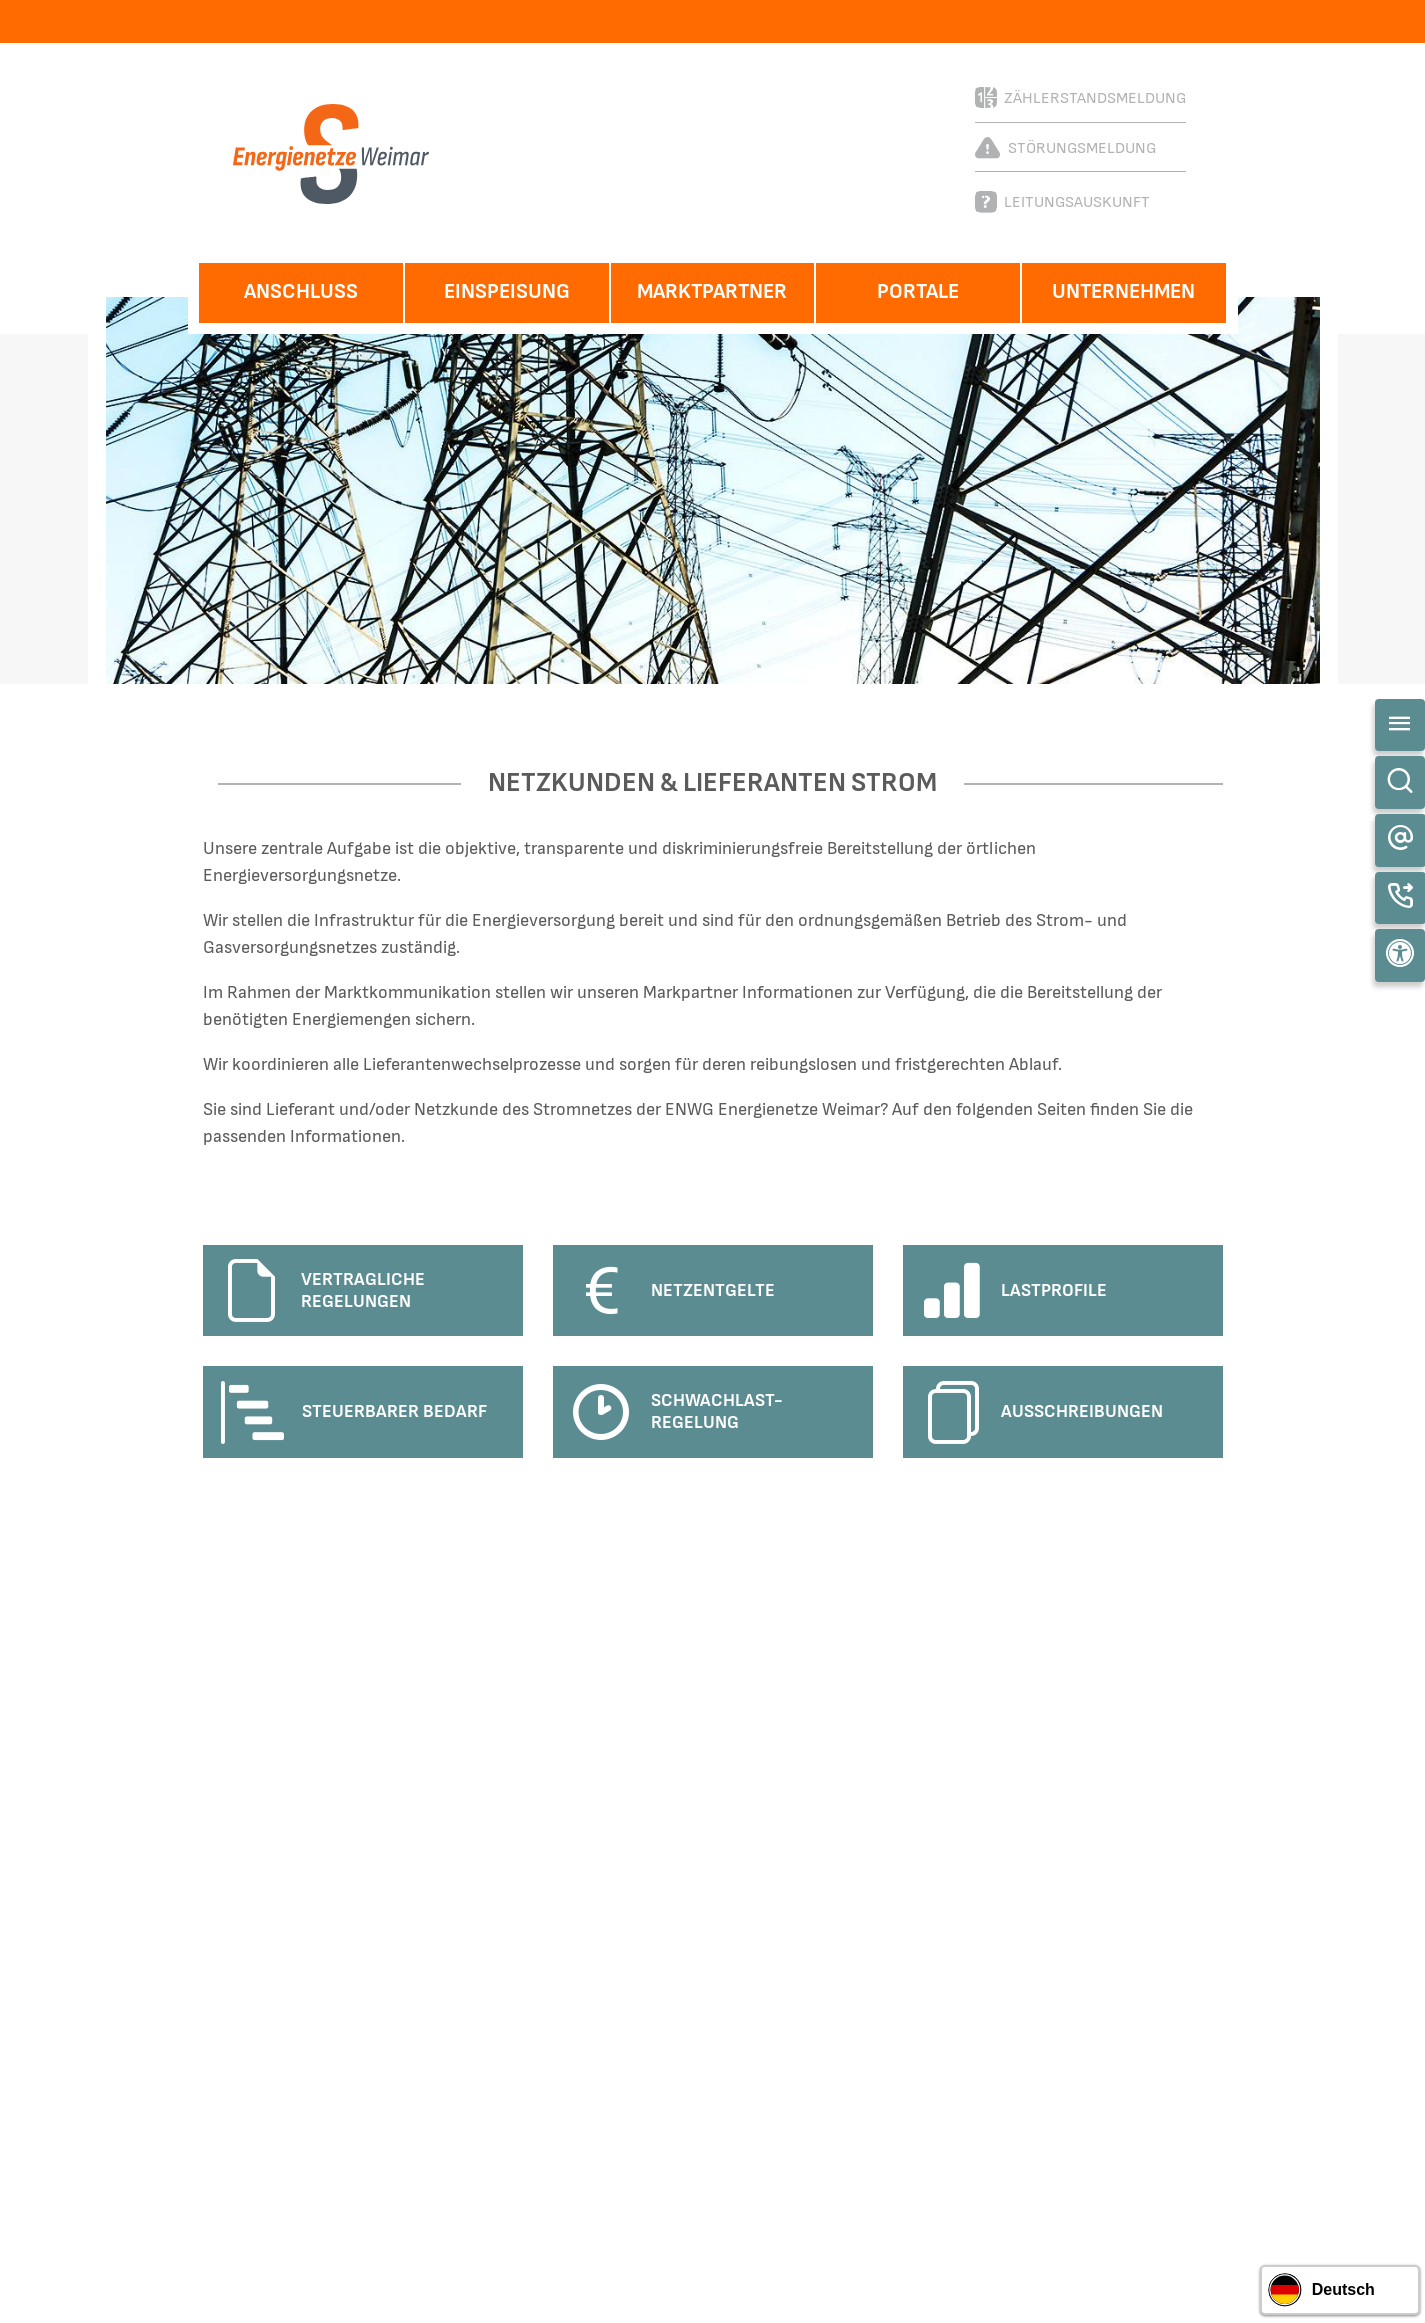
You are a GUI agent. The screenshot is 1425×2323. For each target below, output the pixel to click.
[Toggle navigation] (1400, 725)
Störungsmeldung (1065, 147)
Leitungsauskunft (1062, 201)
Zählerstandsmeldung (1080, 97)
